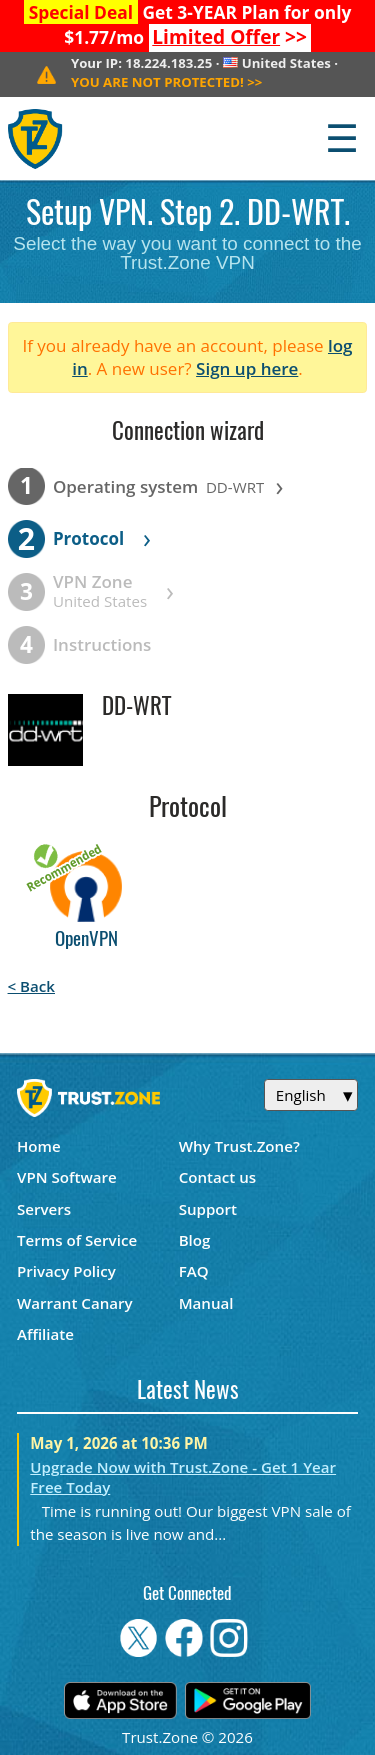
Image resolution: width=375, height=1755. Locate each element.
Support (208, 1209)
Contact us (218, 1177)
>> (229, 37)
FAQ (194, 1271)
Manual (206, 1303)
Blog (195, 1240)
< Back (31, 986)
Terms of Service (77, 1240)
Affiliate (45, 1334)
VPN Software (67, 1177)
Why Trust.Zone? (239, 1146)
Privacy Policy (66, 1271)
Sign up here (247, 368)
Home (39, 1146)
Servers (44, 1209)
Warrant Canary (75, 1303)
